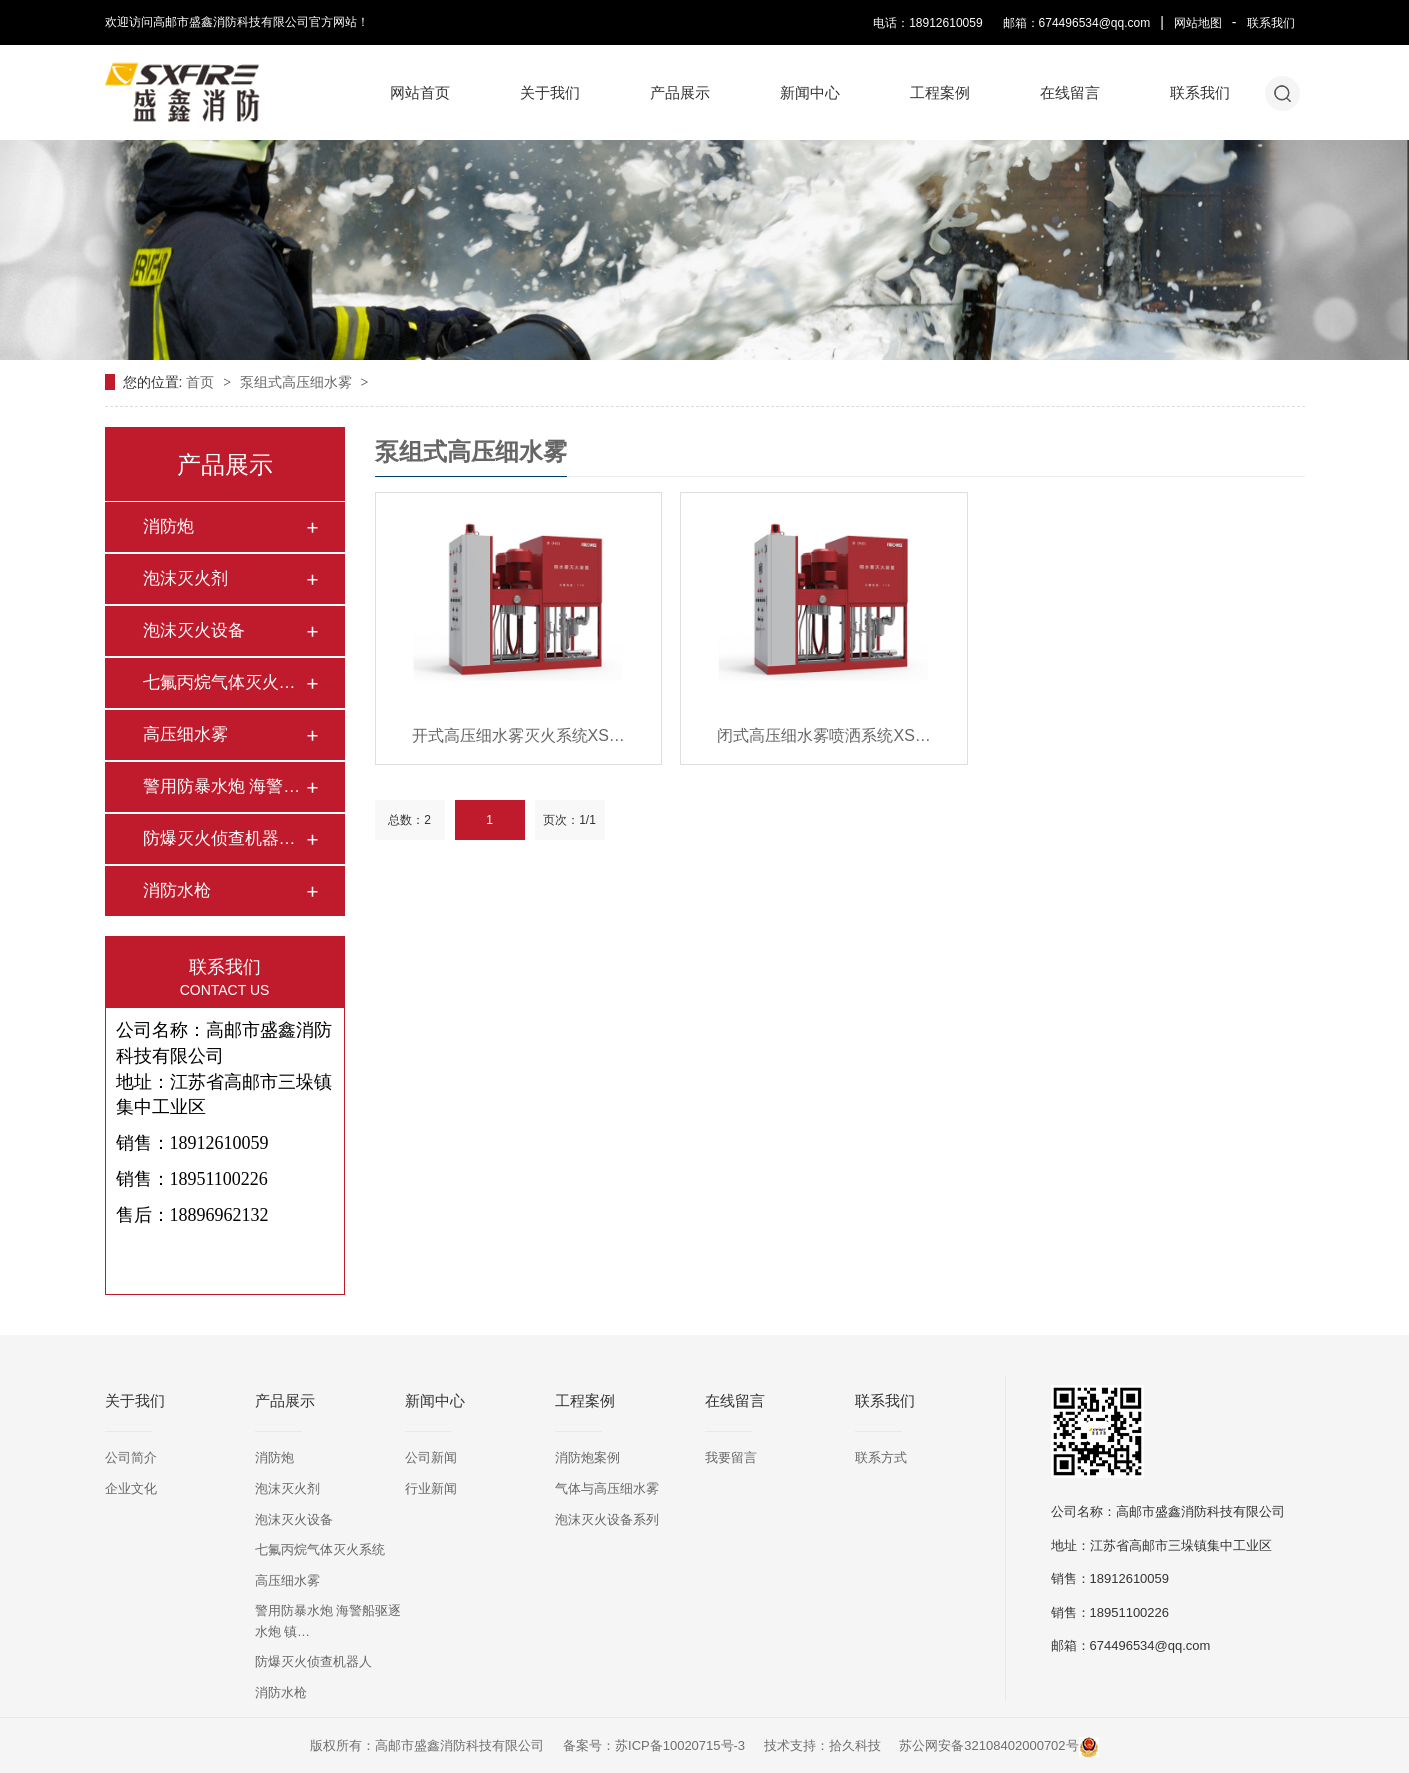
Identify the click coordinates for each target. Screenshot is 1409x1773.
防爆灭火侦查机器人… (224, 838)
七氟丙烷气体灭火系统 (320, 1549)
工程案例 (940, 92)
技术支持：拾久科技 (822, 1745)
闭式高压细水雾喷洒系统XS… (823, 735)
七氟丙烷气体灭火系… (224, 682)
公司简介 (131, 1457)
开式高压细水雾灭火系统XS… (518, 735)
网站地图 (1198, 23)
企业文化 (131, 1488)
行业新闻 (431, 1488)
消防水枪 (177, 890)
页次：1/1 (569, 820)
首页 (202, 382)
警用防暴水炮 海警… (222, 786)
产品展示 (680, 92)
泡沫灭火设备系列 (607, 1519)
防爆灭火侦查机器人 (313, 1661)
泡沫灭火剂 (185, 578)
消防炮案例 (587, 1457)
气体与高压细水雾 (607, 1488)
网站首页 (420, 92)
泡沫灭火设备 (194, 630)
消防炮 (168, 526)
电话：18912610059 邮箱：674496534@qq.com (1011, 23)
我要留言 (731, 1457)
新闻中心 (810, 92)
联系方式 (881, 1457)
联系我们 (1271, 23)
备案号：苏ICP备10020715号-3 (654, 1745)
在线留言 (1070, 92)
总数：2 (409, 820)
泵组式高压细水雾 (298, 382)
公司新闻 (431, 1457)
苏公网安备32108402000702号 (998, 1745)
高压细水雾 (185, 734)
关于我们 (550, 92)
